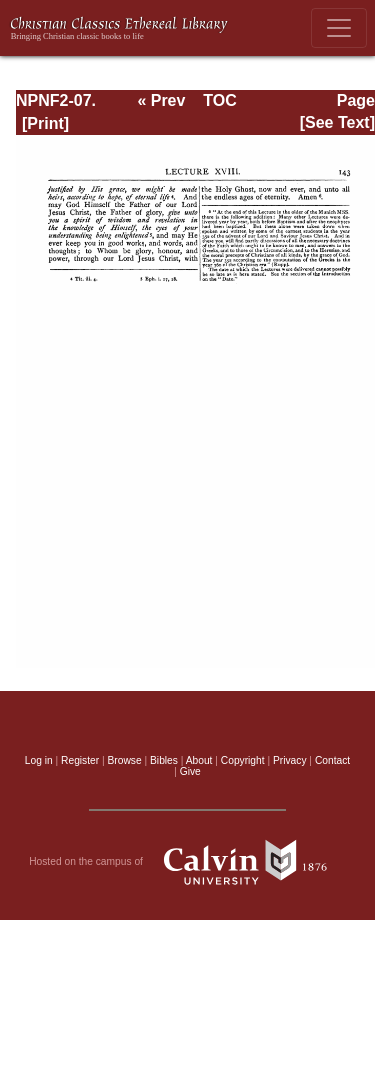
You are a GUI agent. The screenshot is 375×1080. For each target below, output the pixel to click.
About (199, 760)
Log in (39, 760)
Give (190, 771)
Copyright (243, 760)
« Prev (161, 100)
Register (80, 760)
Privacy (290, 760)
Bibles (164, 760)
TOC (219, 100)
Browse (125, 760)
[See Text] (337, 122)
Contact (332, 760)
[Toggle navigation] (339, 28)
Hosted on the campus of (187, 862)
